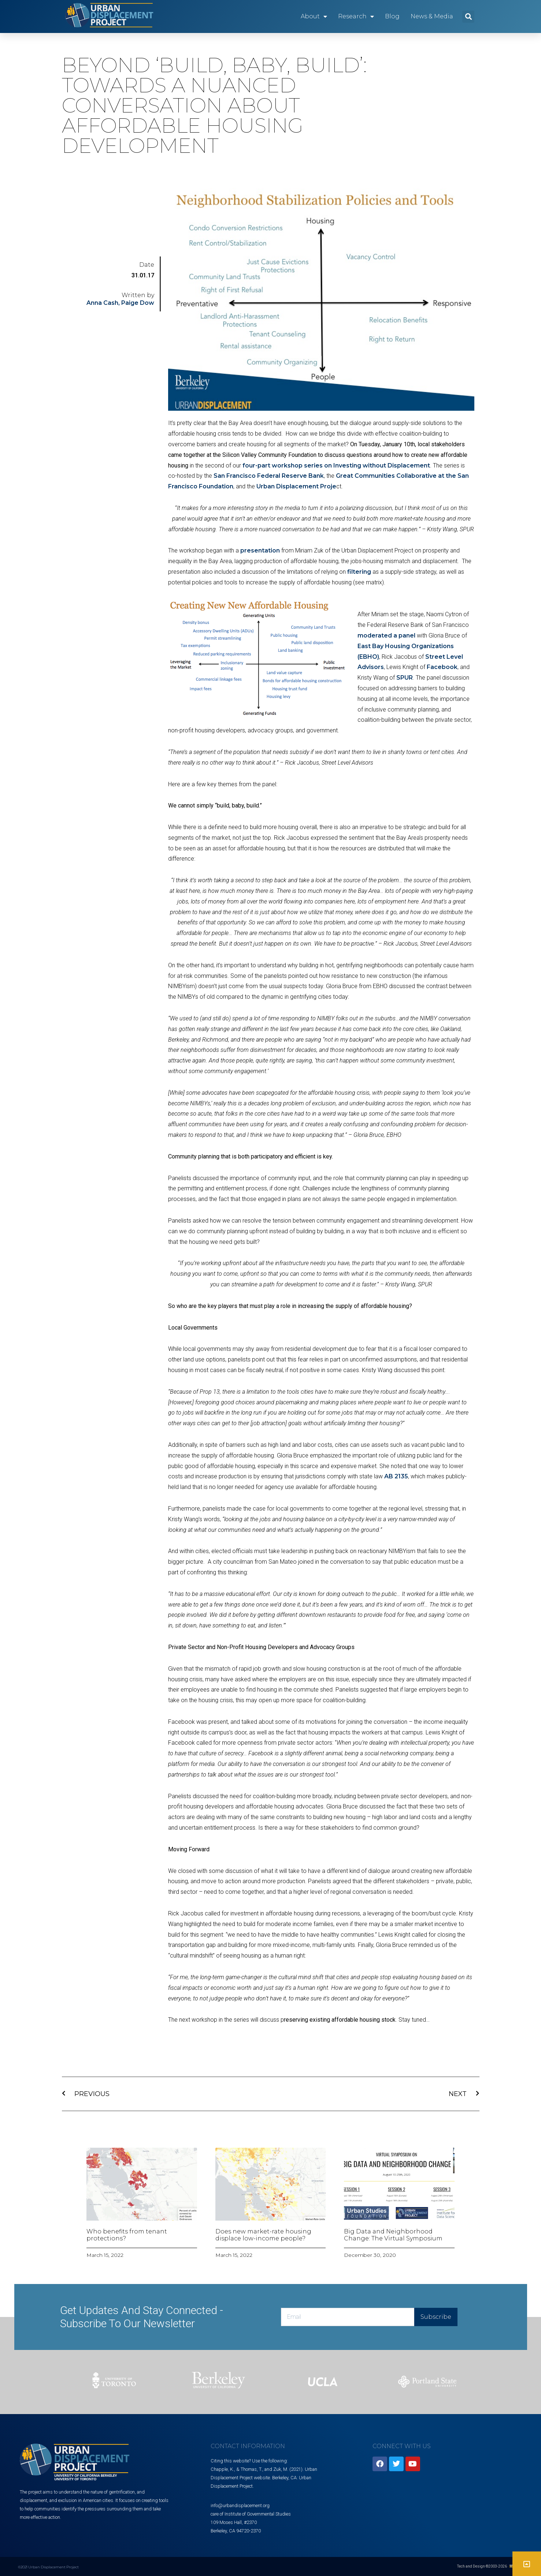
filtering (359, 571)
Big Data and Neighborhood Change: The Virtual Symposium (393, 2235)
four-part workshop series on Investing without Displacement (336, 465)
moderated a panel (386, 635)
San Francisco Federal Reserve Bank (269, 475)
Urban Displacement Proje (296, 486)
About (314, 16)
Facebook (442, 667)
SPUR (404, 677)
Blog (392, 16)
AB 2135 (396, 1476)
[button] (468, 17)
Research (356, 16)
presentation (260, 550)
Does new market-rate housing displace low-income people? (263, 2235)
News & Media (432, 16)
